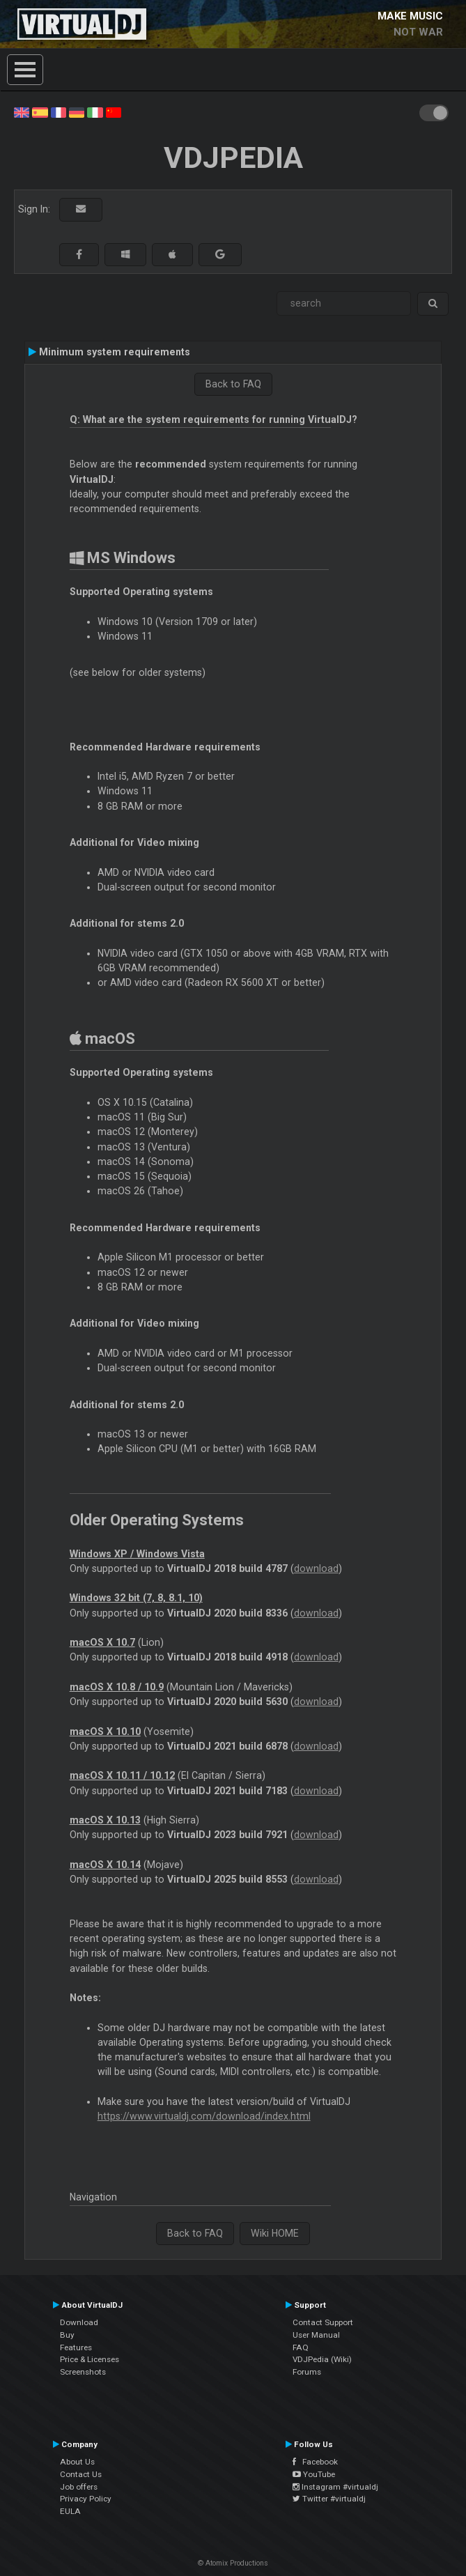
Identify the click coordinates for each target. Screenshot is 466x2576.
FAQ (301, 2347)
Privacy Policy (85, 2499)
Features (76, 2347)
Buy (67, 2335)
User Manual (316, 2335)
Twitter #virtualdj (329, 2499)
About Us (77, 2462)
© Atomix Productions (233, 2563)
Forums (307, 2372)
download (316, 1568)
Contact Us (81, 2474)
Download (79, 2322)
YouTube (314, 2474)
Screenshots (83, 2372)
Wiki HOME (275, 2233)
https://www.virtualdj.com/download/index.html (204, 2116)
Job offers (79, 2487)
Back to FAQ (233, 384)
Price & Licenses (89, 2359)
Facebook (315, 2462)
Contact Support (323, 2322)
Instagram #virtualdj (335, 2487)
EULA (70, 2511)
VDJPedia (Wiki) (322, 2359)
